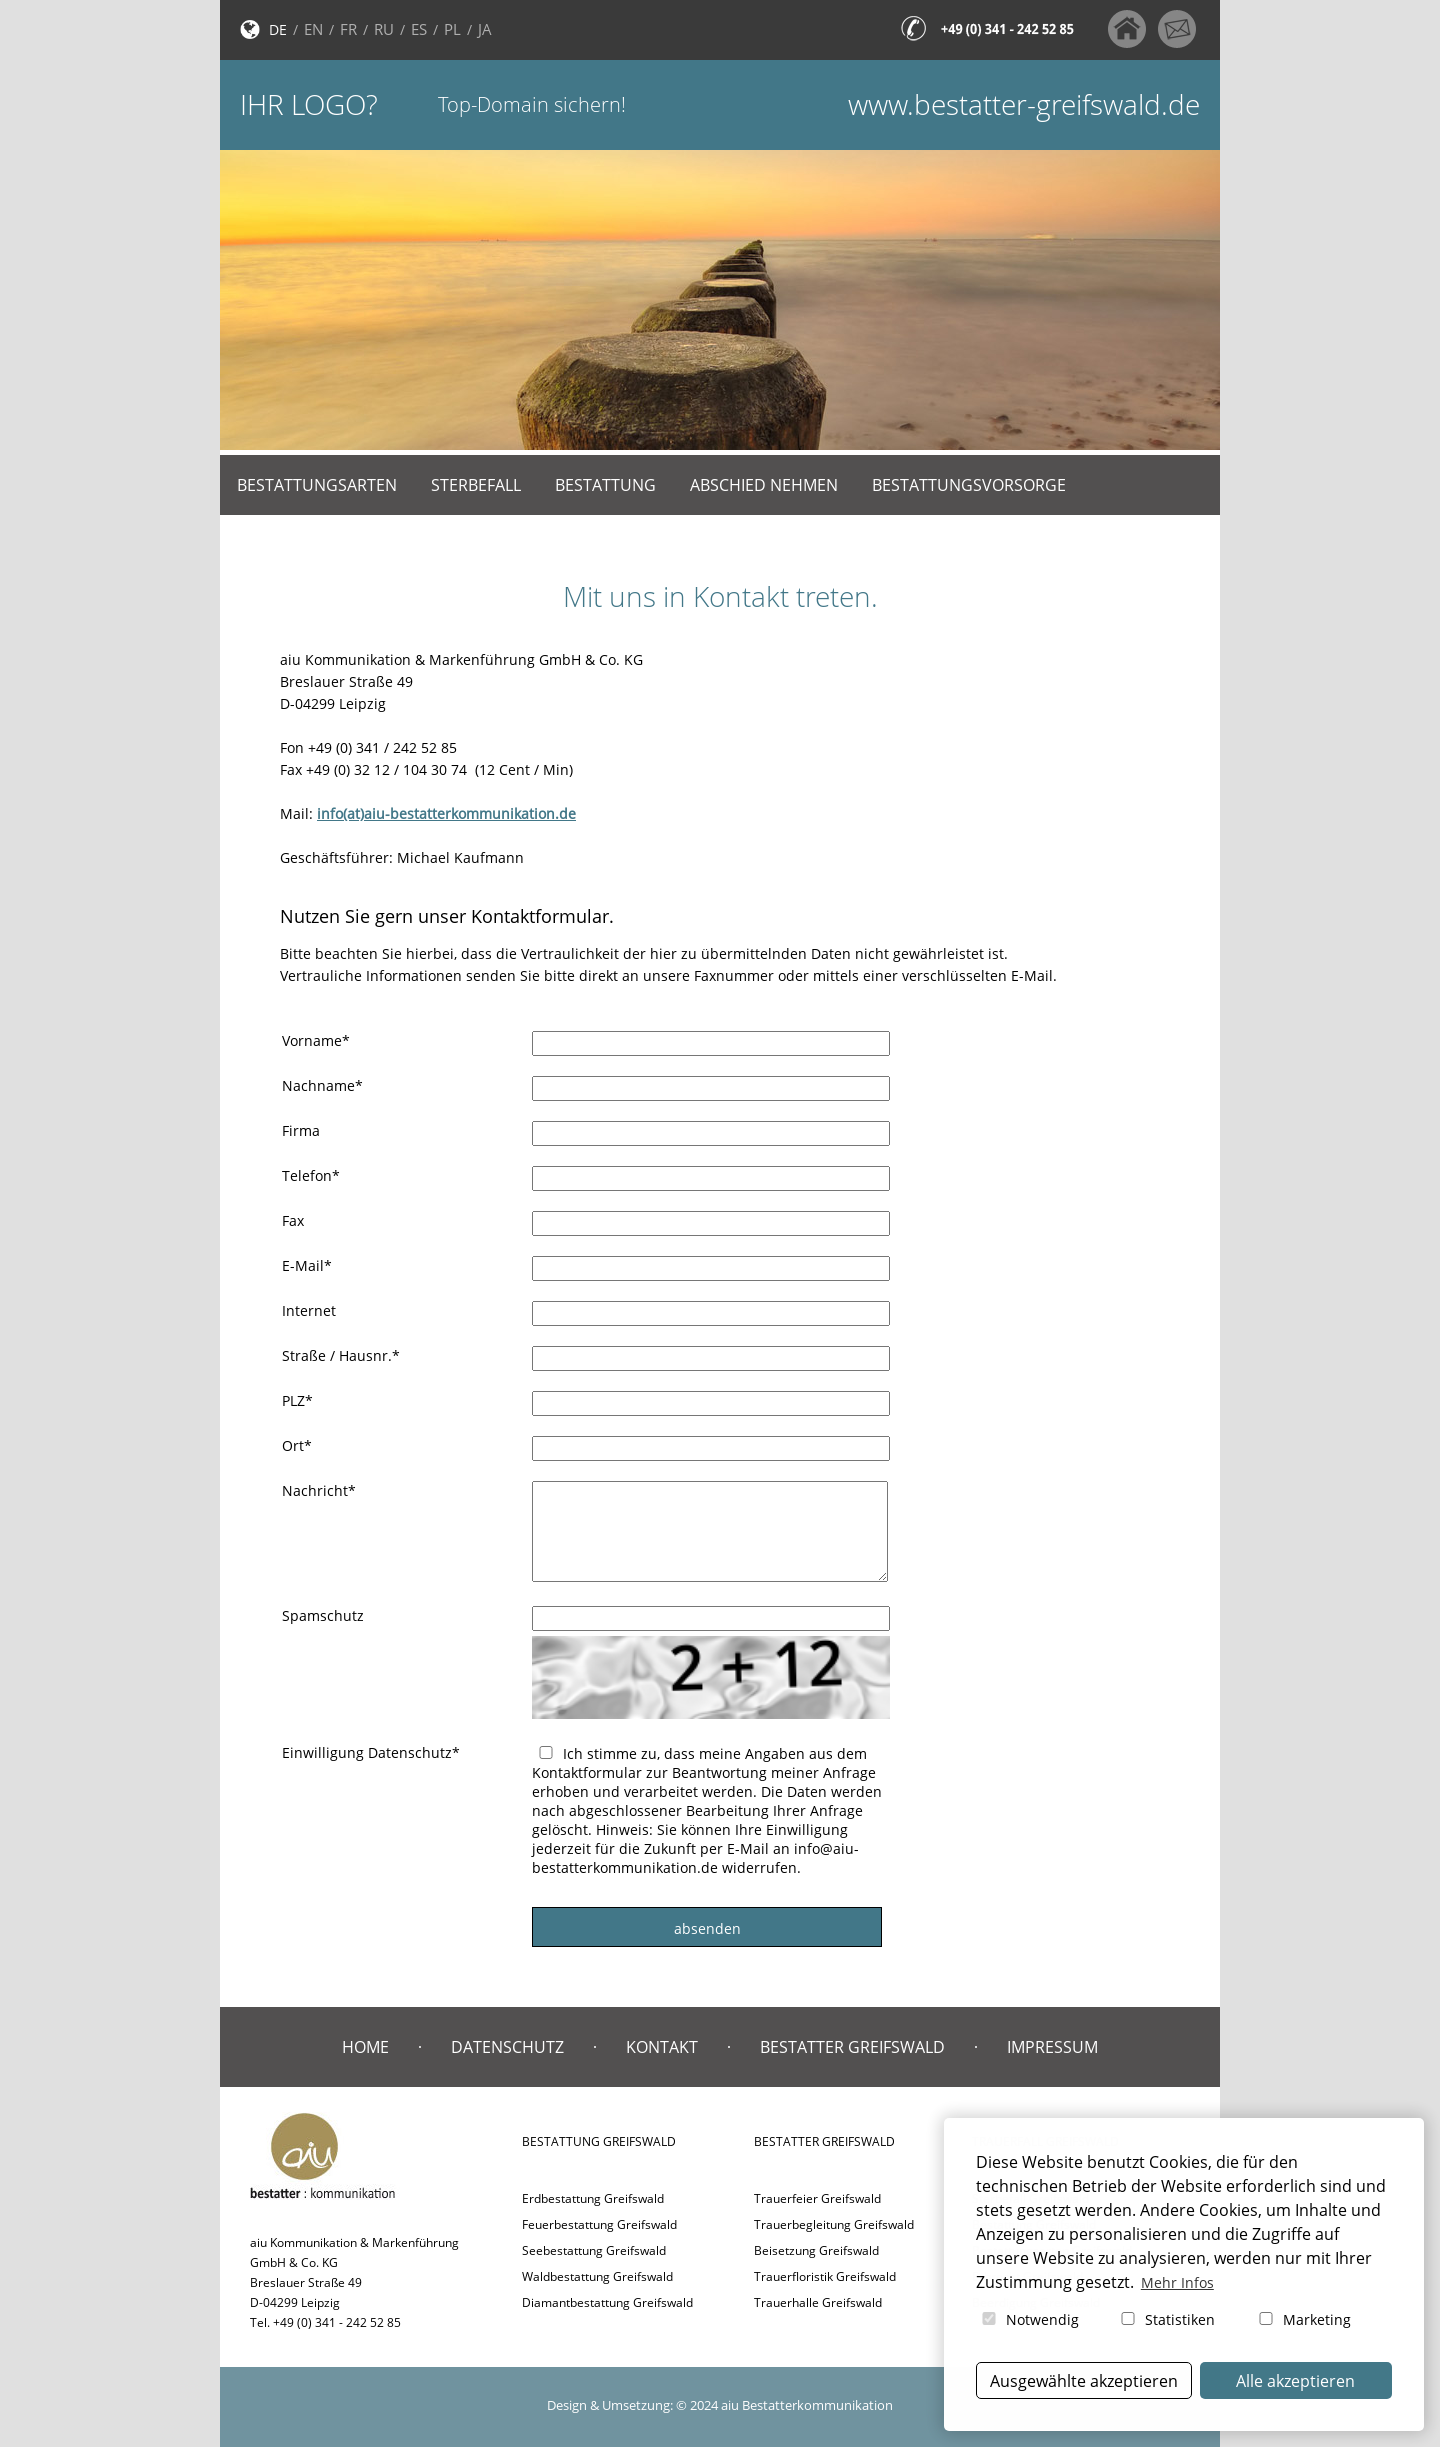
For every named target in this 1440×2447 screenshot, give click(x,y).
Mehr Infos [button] (1177, 2282)
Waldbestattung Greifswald (597, 2276)
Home (365, 2047)
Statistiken (1166, 2319)
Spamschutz (323, 1615)
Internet (309, 1310)
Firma (301, 1130)
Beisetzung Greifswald (816, 2250)
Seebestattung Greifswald (594, 2250)
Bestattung (605, 485)
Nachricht (319, 1490)
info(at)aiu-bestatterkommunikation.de (446, 813)
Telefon (311, 1175)
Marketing (1303, 2319)
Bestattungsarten (317, 485)
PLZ (297, 1400)
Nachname (322, 1085)
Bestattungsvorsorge (969, 485)
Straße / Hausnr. (341, 1355)
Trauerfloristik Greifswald (825, 2276)
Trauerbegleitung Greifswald (834, 2224)
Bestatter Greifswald (852, 2047)
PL (452, 29)
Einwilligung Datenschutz (371, 1752)
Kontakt (662, 2047)
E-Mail (307, 1265)
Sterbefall (476, 485)
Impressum (1052, 2047)
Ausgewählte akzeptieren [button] (1084, 2381)
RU (384, 29)
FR (348, 29)
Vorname (316, 1040)
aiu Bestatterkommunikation (807, 2405)
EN (313, 29)
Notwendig (1029, 2319)
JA (485, 29)
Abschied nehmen (764, 485)
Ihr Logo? (309, 104)
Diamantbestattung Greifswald (607, 2302)
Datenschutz (507, 2047)
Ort (297, 1445)
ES (419, 29)
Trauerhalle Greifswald (818, 2302)
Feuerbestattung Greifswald (599, 2224)
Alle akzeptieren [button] (1295, 2381)
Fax (293, 1220)
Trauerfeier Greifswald (817, 2198)
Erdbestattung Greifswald (593, 2198)
